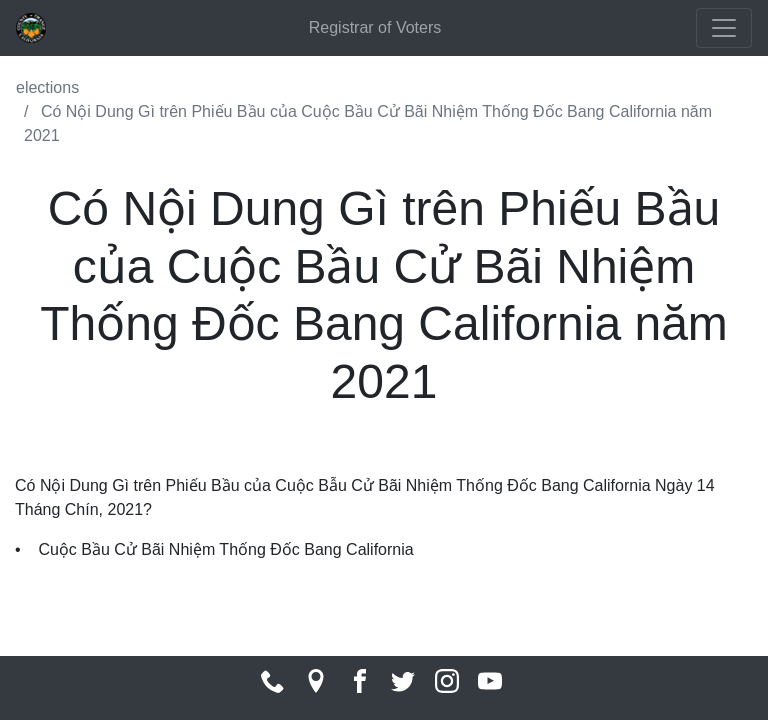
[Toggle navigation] (724, 28)
